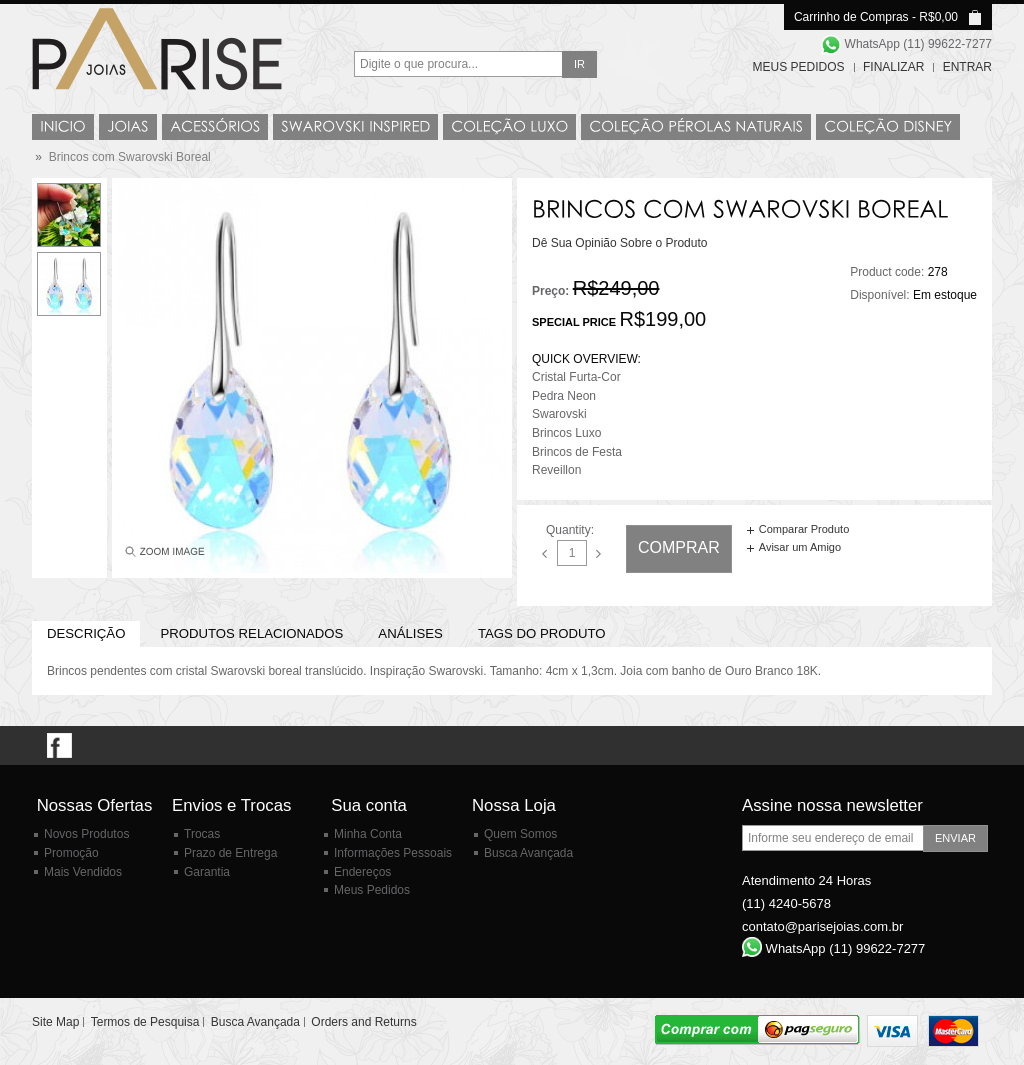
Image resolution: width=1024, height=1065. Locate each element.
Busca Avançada (528, 853)
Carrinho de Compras (851, 17)
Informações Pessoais (393, 853)
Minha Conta (368, 834)
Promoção (71, 853)
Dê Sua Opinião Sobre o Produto (619, 243)
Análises (410, 633)
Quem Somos (520, 834)
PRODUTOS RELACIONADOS (251, 633)
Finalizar (893, 67)
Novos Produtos (86, 834)
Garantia (207, 872)
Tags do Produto (542, 633)
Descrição (86, 633)
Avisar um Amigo (800, 547)
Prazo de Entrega (230, 853)
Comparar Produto (804, 529)
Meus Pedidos (799, 67)
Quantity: (570, 530)
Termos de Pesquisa (145, 1022)
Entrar (967, 67)
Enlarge (163, 556)
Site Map (55, 1022)
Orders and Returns (363, 1022)
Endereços (362, 872)
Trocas (202, 834)
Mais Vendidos (83, 872)
